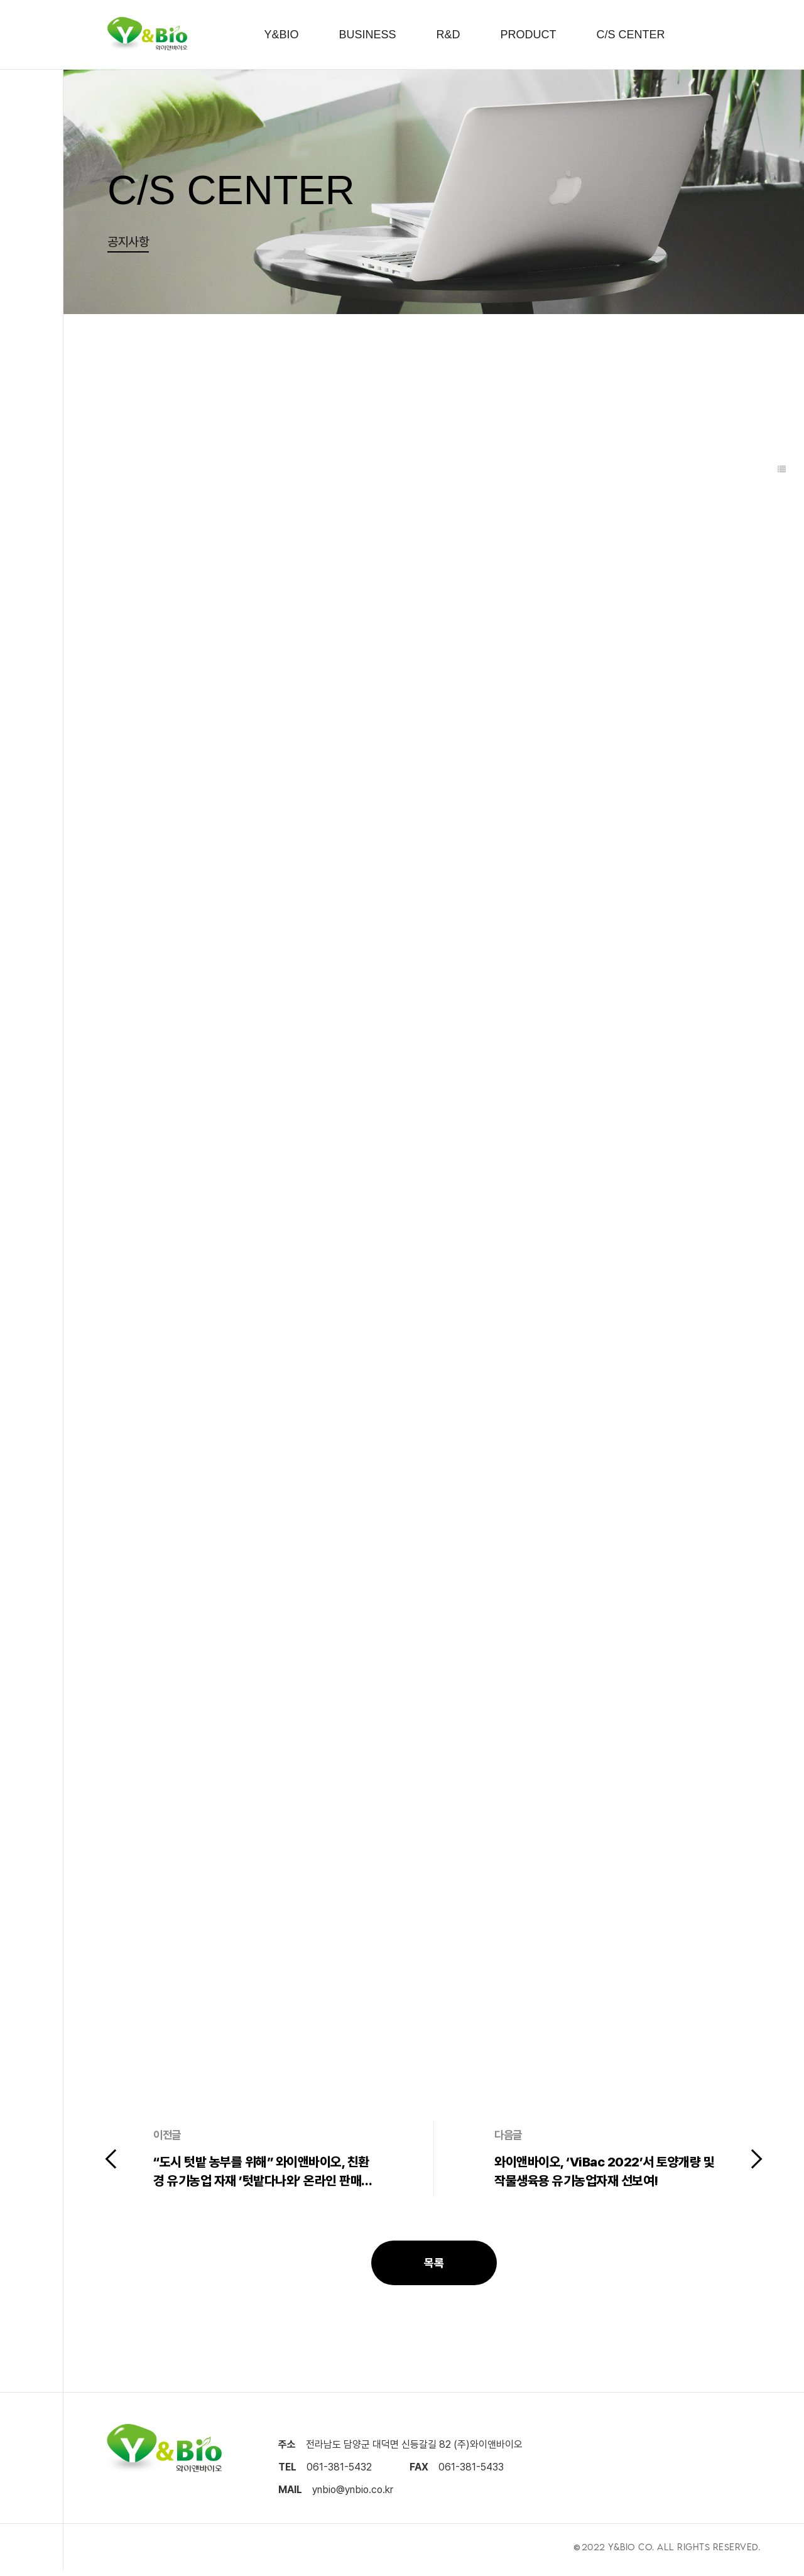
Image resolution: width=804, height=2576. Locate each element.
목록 (433, 2265)
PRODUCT (529, 34)
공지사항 (128, 241)
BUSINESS (367, 34)
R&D (448, 34)
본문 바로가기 (0, 0)
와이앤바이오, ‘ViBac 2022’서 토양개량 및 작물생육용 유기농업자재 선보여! (603, 2174)
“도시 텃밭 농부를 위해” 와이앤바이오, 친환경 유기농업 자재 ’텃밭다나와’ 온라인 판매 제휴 (261, 2174)
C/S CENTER (631, 34)
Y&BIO (281, 34)
